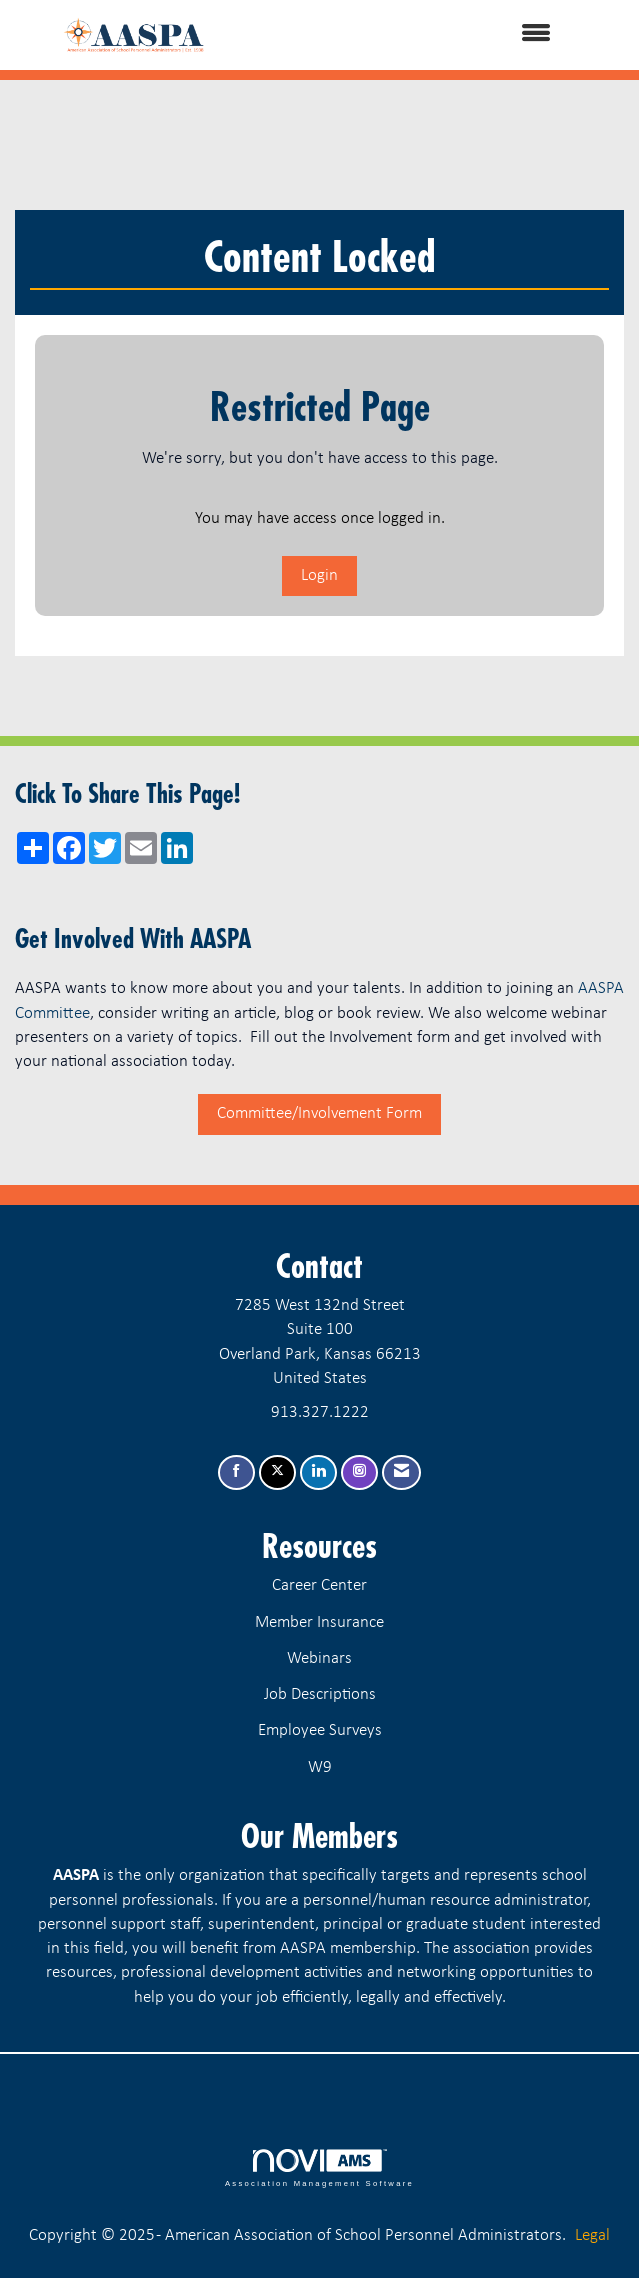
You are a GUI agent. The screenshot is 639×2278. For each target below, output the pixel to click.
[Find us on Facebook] (236, 1472)
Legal (592, 2235)
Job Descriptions (320, 1694)
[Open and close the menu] (417, 35)
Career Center (319, 1585)
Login (319, 575)
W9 (320, 1767)
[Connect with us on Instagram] (359, 1472)
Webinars (319, 1658)
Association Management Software (319, 2168)
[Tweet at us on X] (277, 1472)
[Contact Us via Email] (401, 1472)
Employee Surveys (320, 1730)
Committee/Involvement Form (319, 1113)
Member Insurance (319, 1622)
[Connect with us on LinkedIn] (318, 1472)
